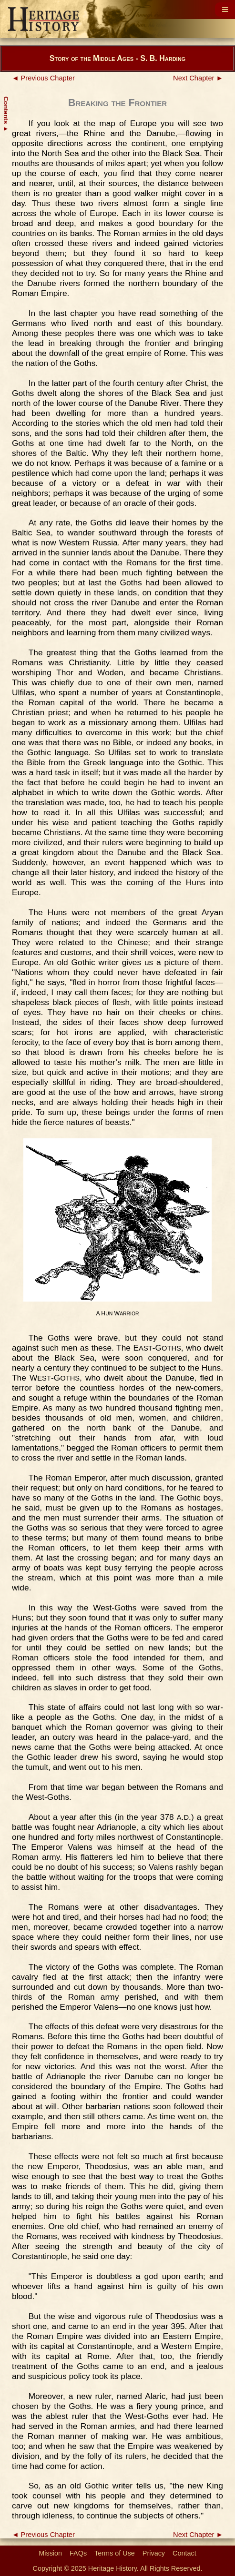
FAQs (78, 2553)
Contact (184, 2553)
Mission (50, 2553)
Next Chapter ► (198, 78)
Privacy (154, 2553)
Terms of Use (114, 2553)
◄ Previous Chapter (43, 78)
